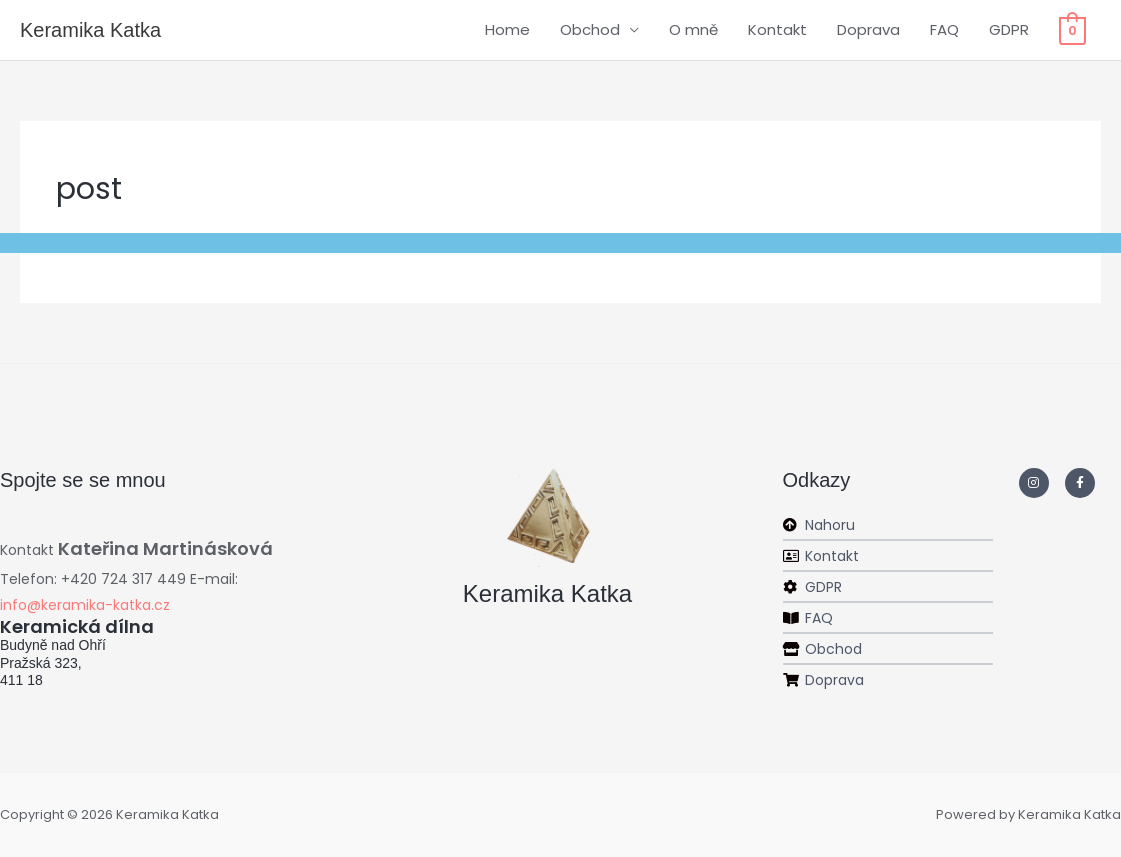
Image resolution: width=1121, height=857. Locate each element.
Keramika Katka (90, 30)
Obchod (590, 29)
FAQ (944, 29)
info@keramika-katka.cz (85, 605)
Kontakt (777, 29)
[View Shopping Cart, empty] (1072, 29)
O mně (693, 29)
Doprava (868, 29)
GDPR (1009, 29)
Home (507, 29)
